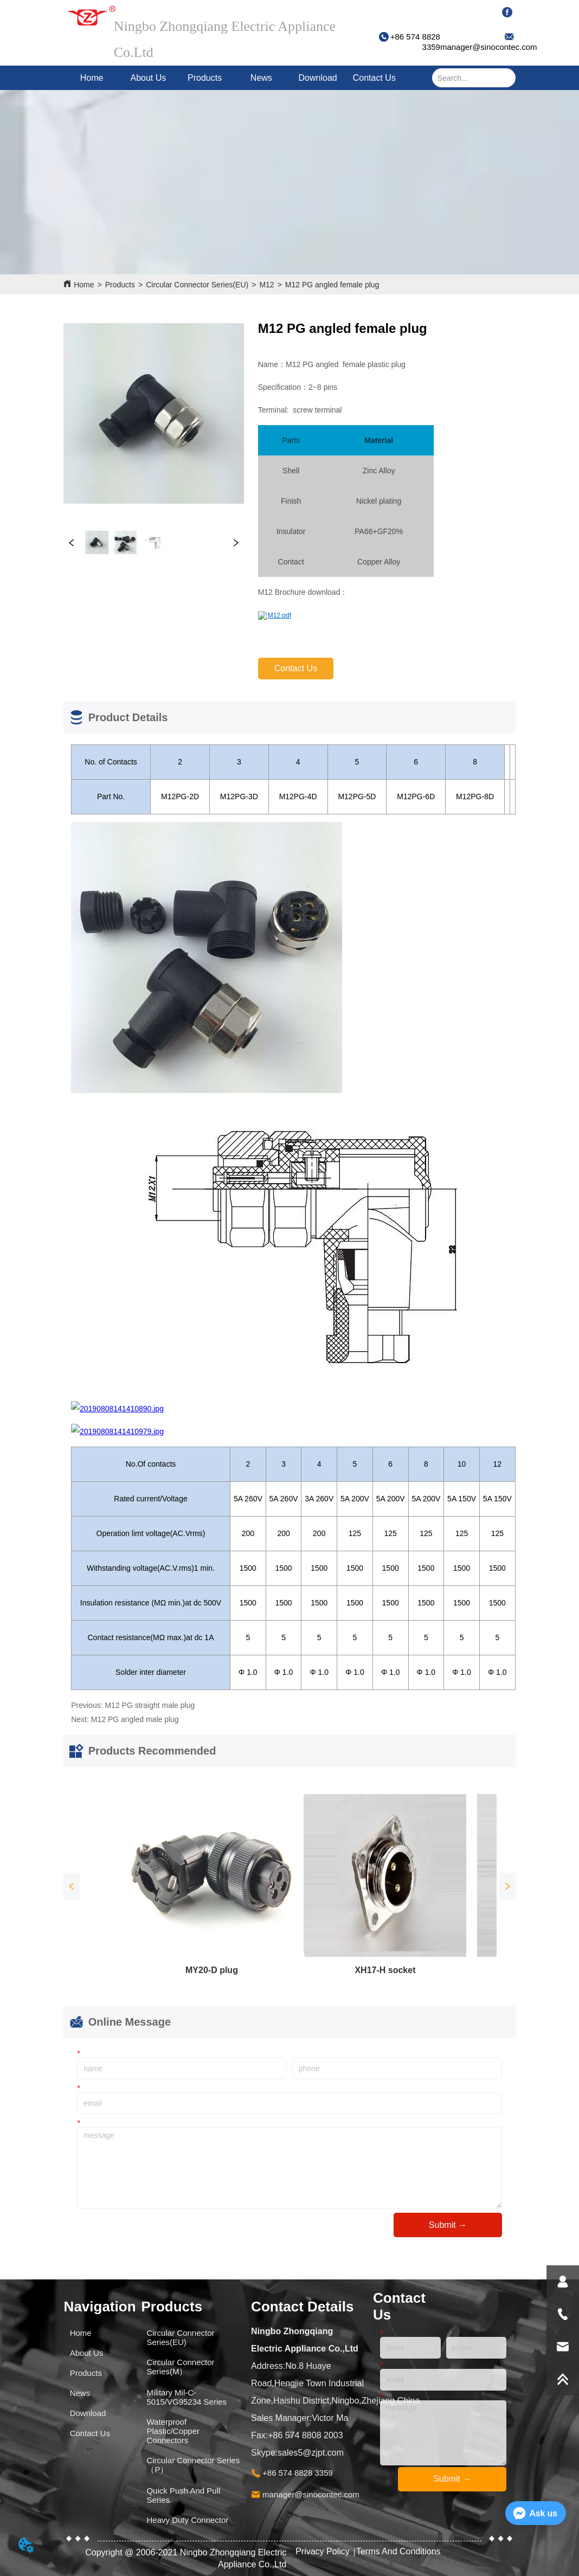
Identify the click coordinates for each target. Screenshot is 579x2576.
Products (205, 77)
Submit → (448, 2225)
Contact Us (374, 77)
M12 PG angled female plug (332, 284)
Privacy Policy (323, 2551)
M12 (266, 284)
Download (318, 77)
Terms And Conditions (398, 2551)
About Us (148, 77)
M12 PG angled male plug (135, 1719)
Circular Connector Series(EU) (197, 284)
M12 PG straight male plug (150, 1705)
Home (92, 77)
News (261, 77)
